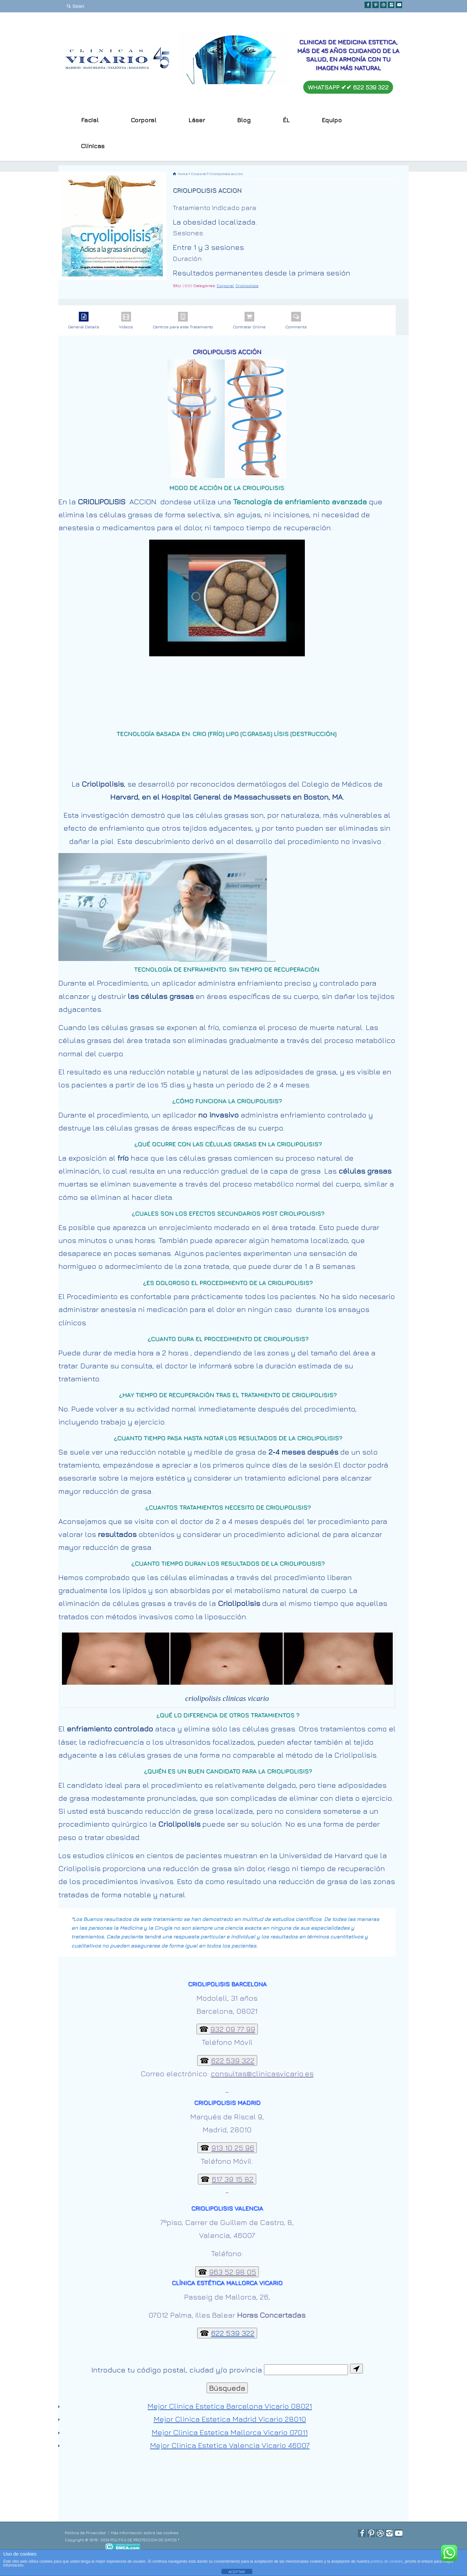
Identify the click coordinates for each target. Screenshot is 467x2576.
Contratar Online (249, 320)
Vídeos (126, 320)
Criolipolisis (246, 285)
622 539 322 (233, 2333)
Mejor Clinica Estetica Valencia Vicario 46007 (230, 2445)
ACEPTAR (236, 2572)
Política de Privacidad (85, 2532)
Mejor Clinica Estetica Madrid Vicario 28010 (230, 2419)
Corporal (225, 285)
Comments (296, 320)
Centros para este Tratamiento (183, 320)
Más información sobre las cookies (144, 2532)
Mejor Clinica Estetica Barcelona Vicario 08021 (230, 2406)
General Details (83, 320)
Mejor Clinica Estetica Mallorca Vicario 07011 (230, 2432)
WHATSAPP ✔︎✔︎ (348, 87)
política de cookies (387, 2561)
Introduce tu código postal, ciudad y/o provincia (176, 2369)
